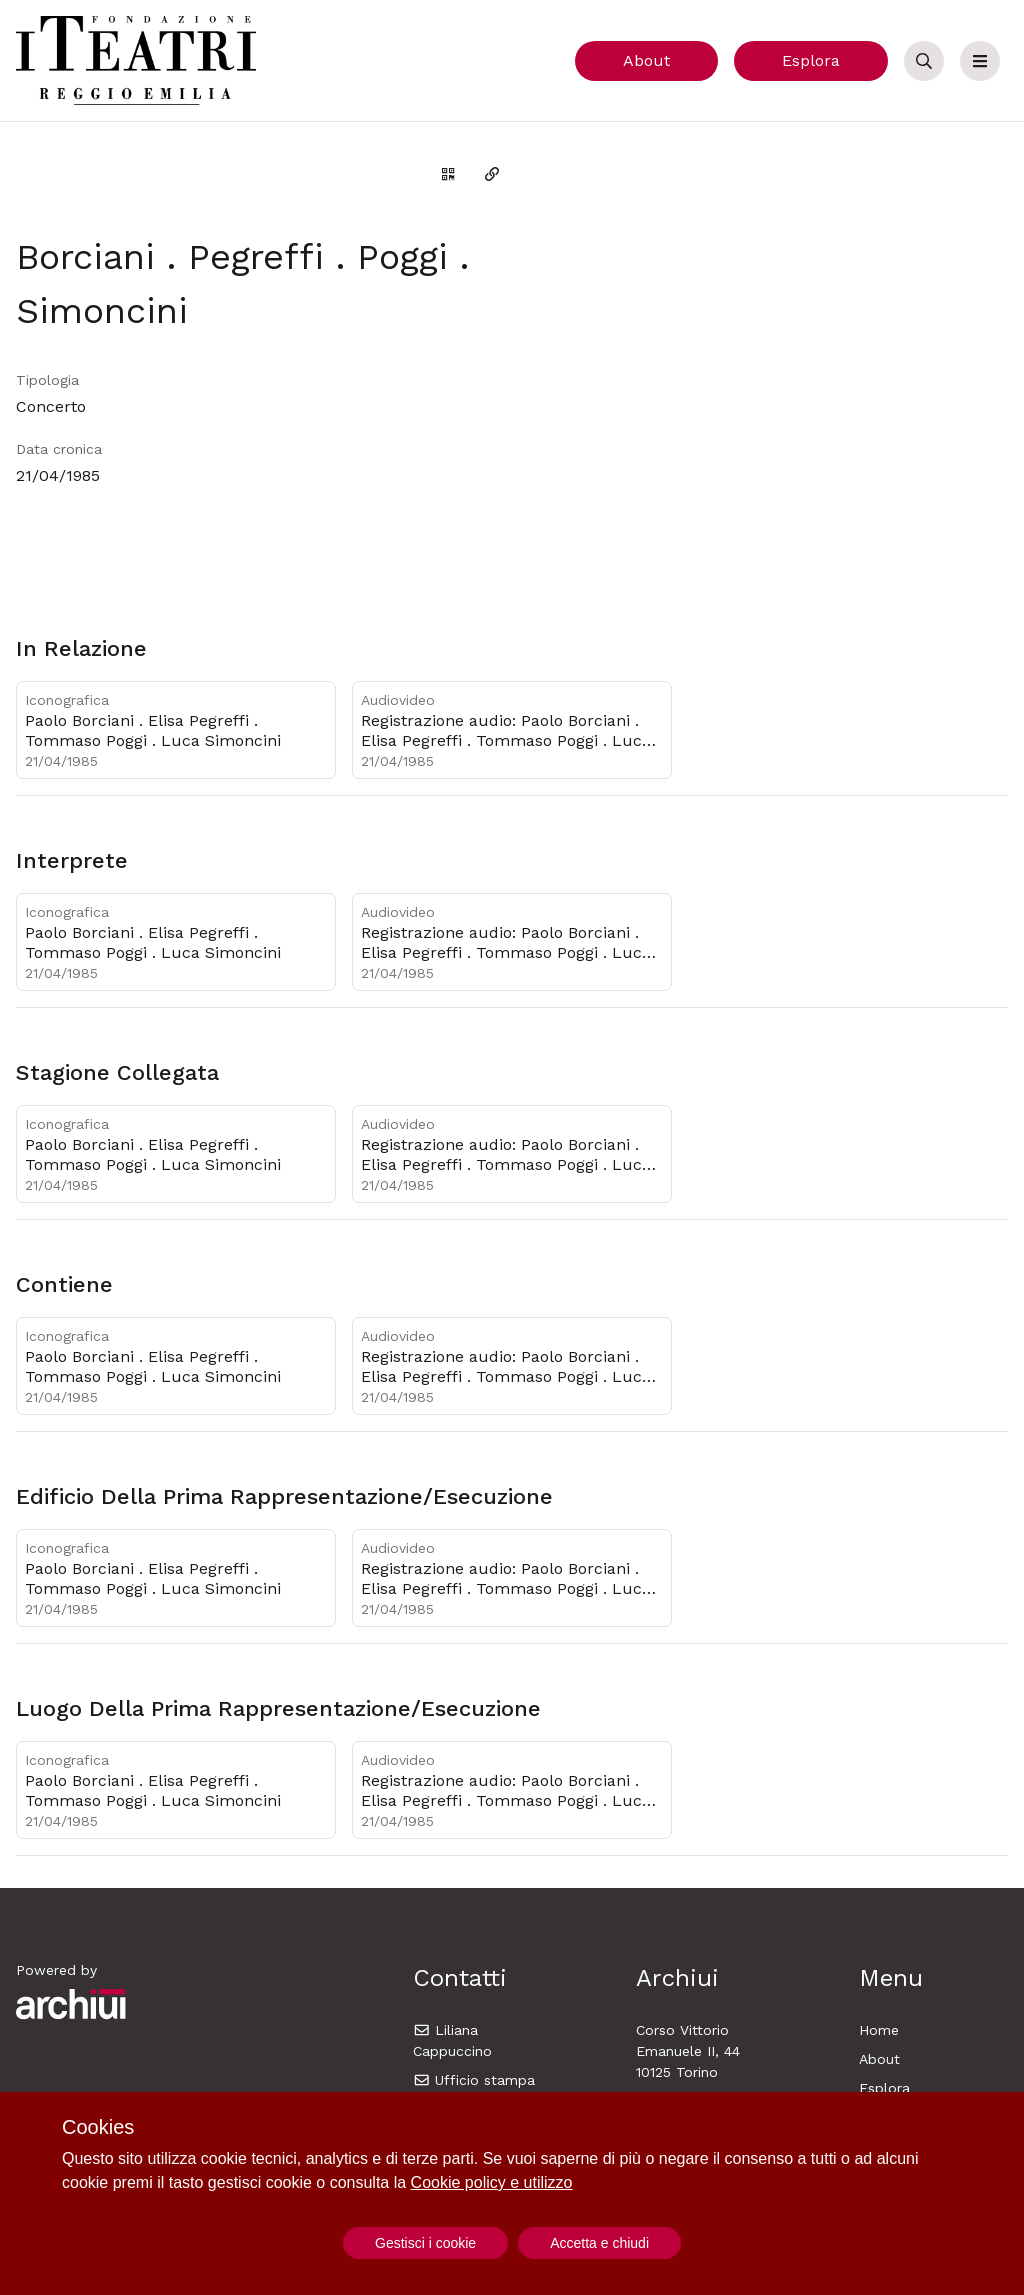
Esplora (811, 60)
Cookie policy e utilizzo (492, 2182)
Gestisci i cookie (425, 2243)
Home (879, 2030)
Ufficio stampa (474, 2080)
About (646, 60)
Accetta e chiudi (599, 2243)
